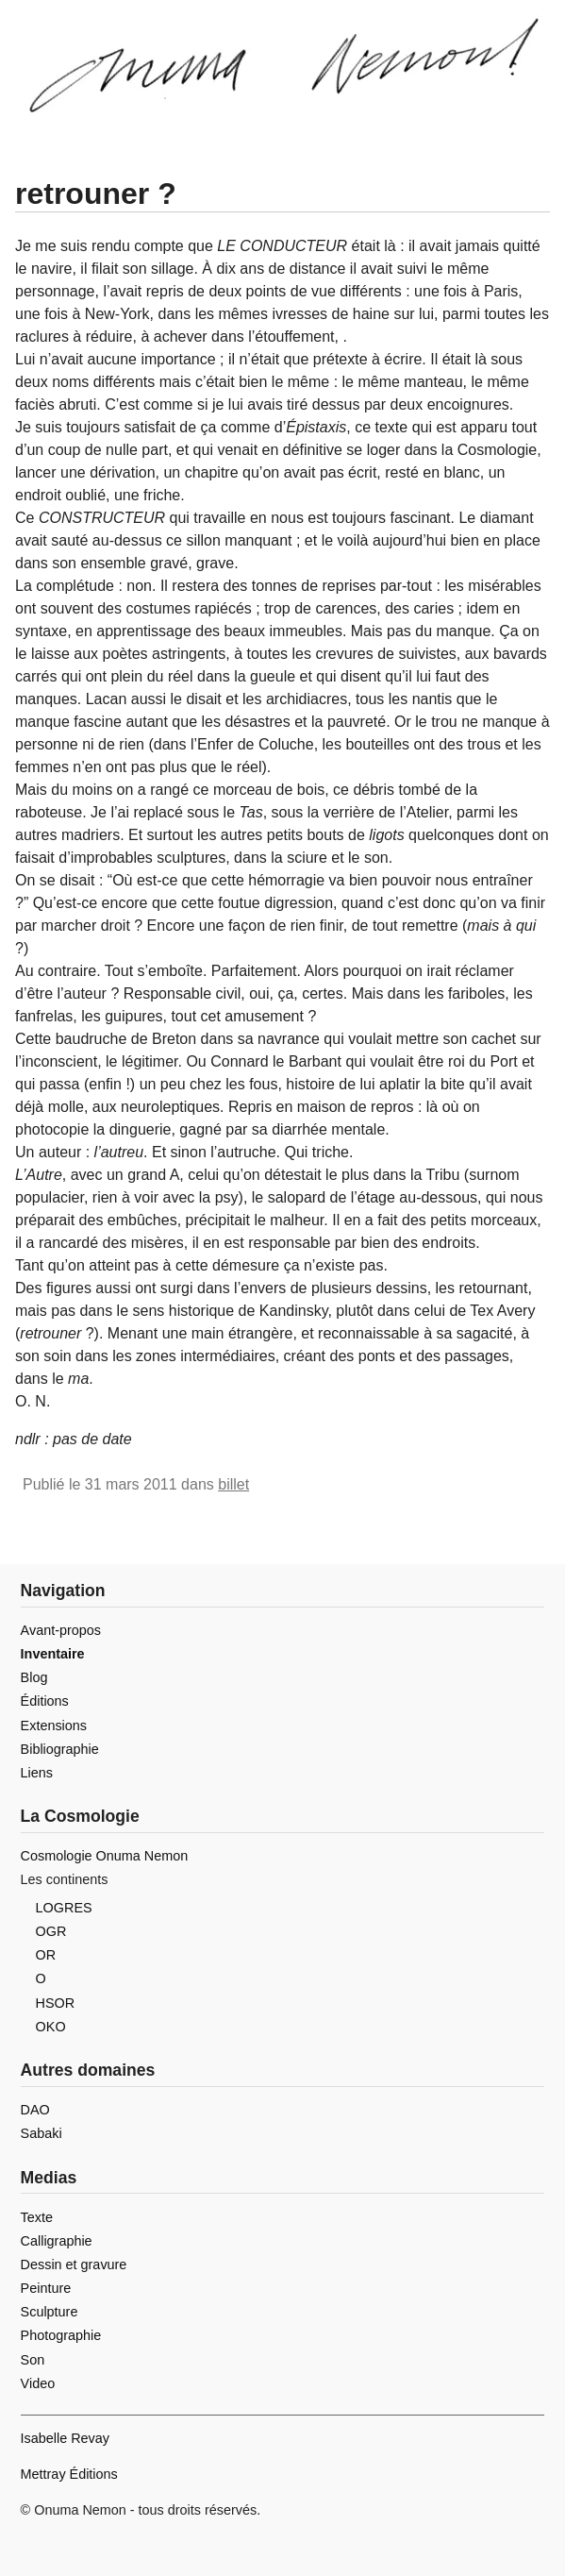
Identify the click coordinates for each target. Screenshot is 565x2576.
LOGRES (64, 1907)
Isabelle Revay (65, 2438)
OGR (51, 1931)
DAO (35, 2109)
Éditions (45, 1701)
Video (38, 2383)
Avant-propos (61, 1630)
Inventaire (53, 1653)
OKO (51, 2026)
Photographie (61, 2335)
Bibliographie (60, 1749)
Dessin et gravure (74, 2264)
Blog (34, 1677)
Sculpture (49, 2311)
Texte (37, 2217)
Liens (37, 1772)
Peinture (46, 2288)
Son (33, 2359)
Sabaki (41, 2133)
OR (46, 1954)
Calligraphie (56, 2240)
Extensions (54, 1725)
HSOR (55, 2003)
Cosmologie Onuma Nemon (105, 1855)
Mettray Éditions (69, 2474)
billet (233, 1484)
